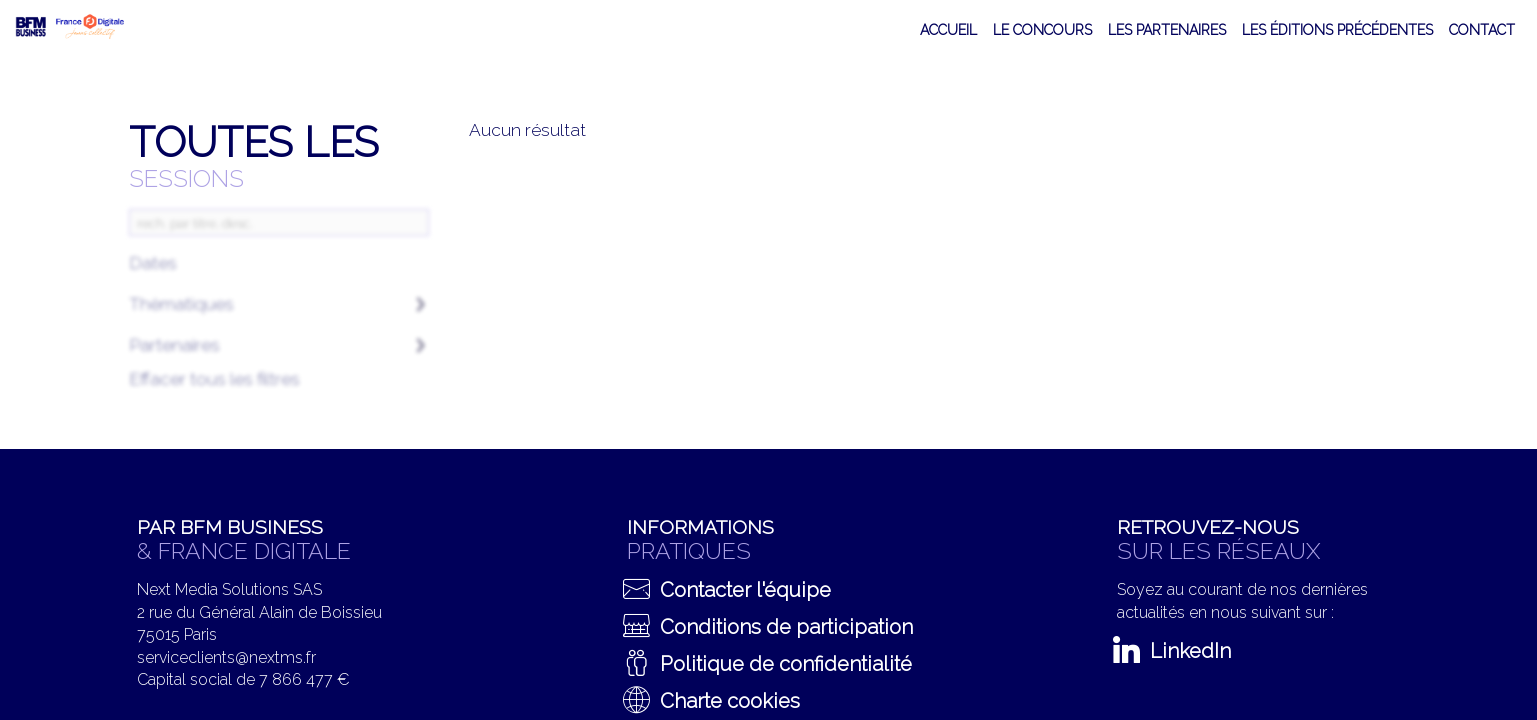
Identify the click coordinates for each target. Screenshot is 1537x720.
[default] (1042, 30)
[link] (948, 30)
